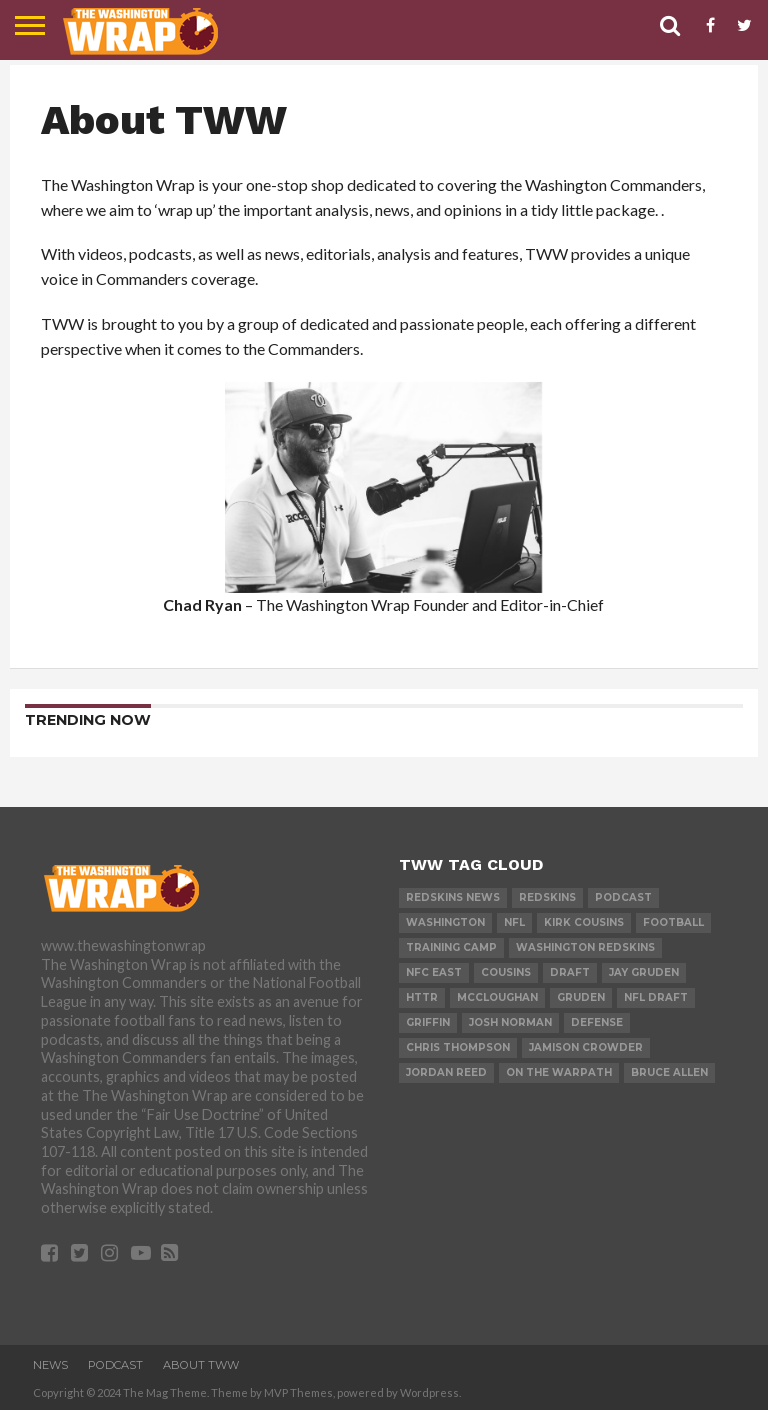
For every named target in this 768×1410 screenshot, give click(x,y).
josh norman (510, 1022)
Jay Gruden (644, 972)
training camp (451, 947)
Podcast (623, 897)
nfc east (434, 972)
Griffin (428, 1022)
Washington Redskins (585, 947)
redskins (547, 897)
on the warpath (559, 1072)
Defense (597, 1022)
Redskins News (453, 897)
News (50, 1365)
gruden (581, 997)
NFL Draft (656, 997)
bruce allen (669, 1072)
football (673, 922)
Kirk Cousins (584, 922)
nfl (514, 922)
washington (445, 922)
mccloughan (497, 997)
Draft (570, 972)
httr (422, 997)
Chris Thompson (458, 1047)
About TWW (201, 1365)
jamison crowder (586, 1047)
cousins (506, 972)
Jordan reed (446, 1072)
